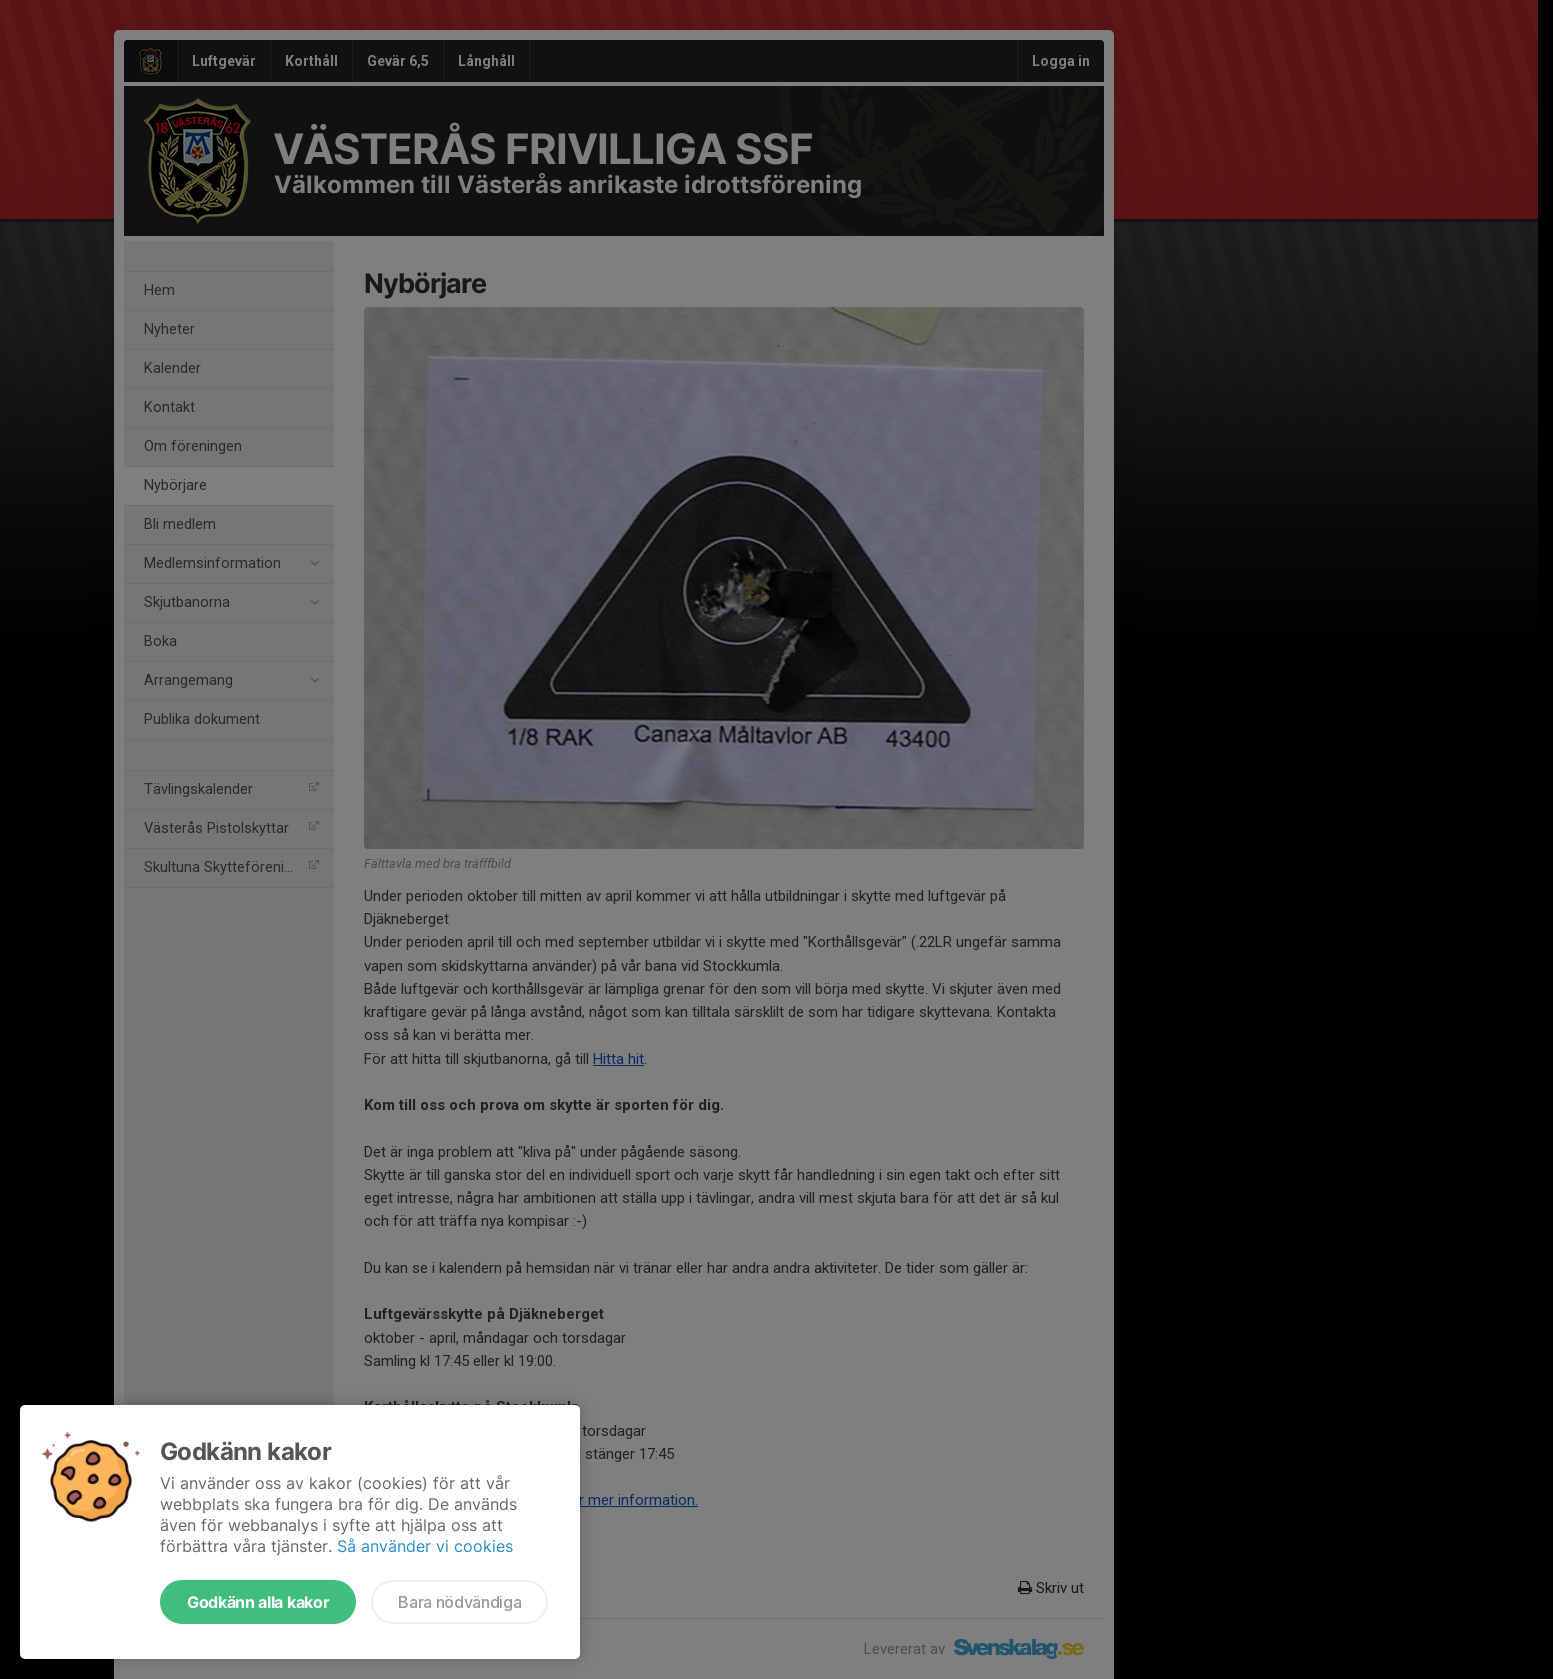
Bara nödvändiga (459, 1602)
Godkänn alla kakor (258, 1602)
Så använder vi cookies (425, 1546)
